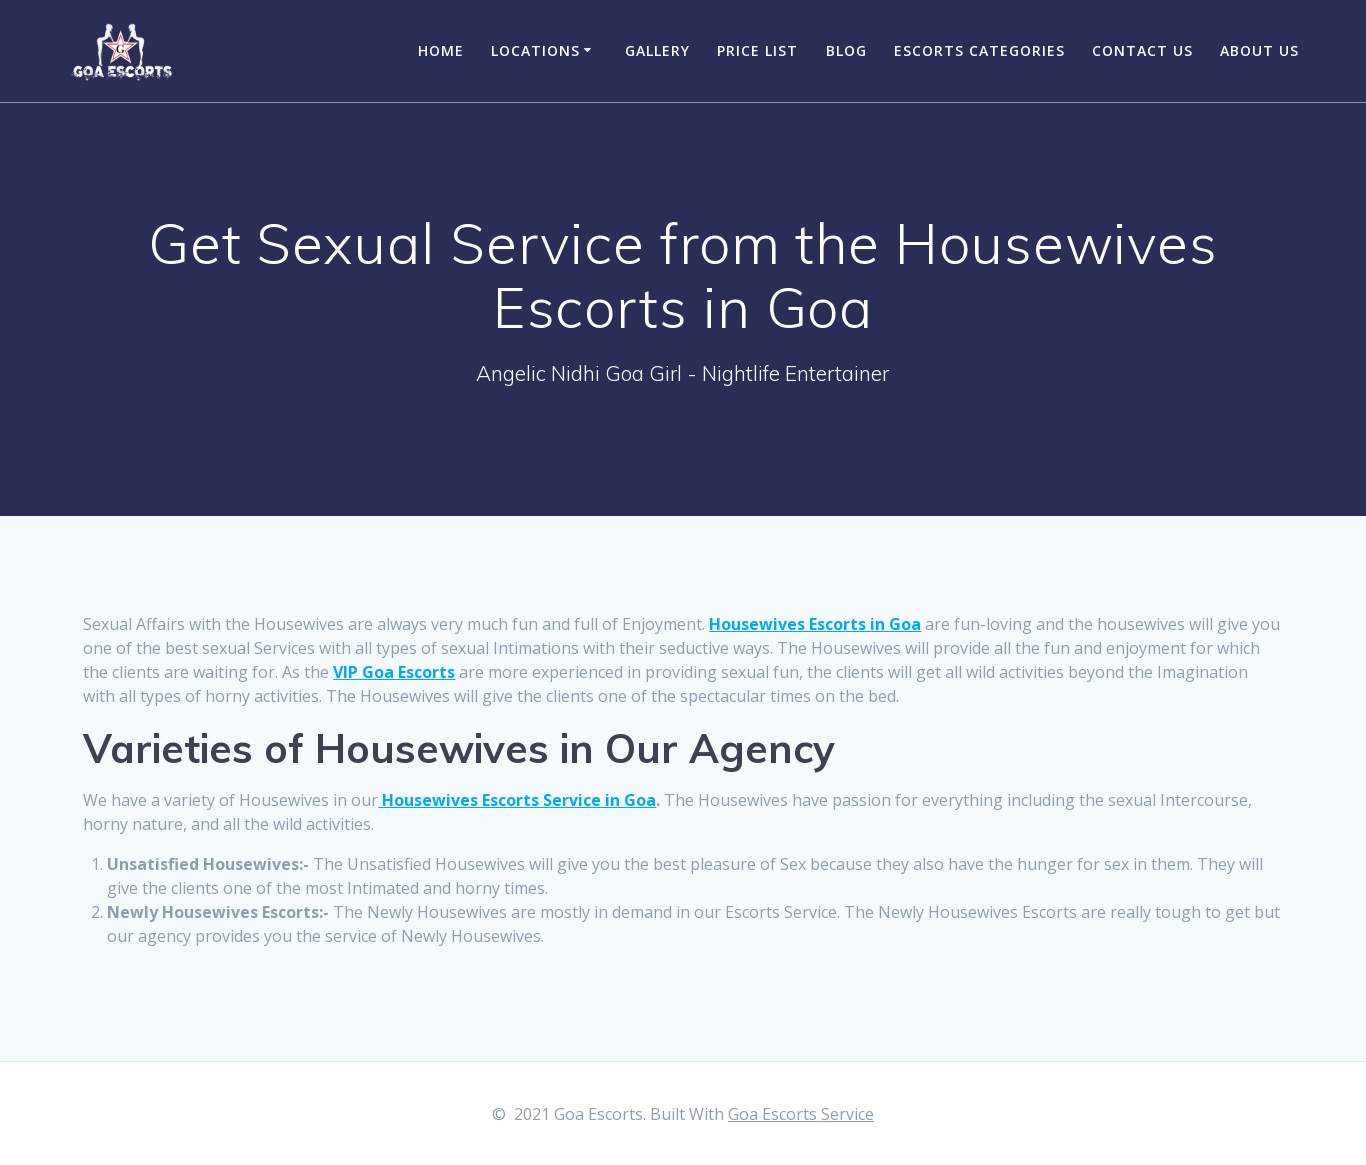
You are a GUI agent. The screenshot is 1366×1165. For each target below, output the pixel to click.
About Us (1259, 50)
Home (441, 50)
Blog (846, 50)
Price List (757, 50)
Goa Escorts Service (801, 1114)
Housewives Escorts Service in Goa (517, 800)
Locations (535, 50)
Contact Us (1142, 50)
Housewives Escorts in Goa (815, 624)
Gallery (657, 50)
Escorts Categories (979, 50)
